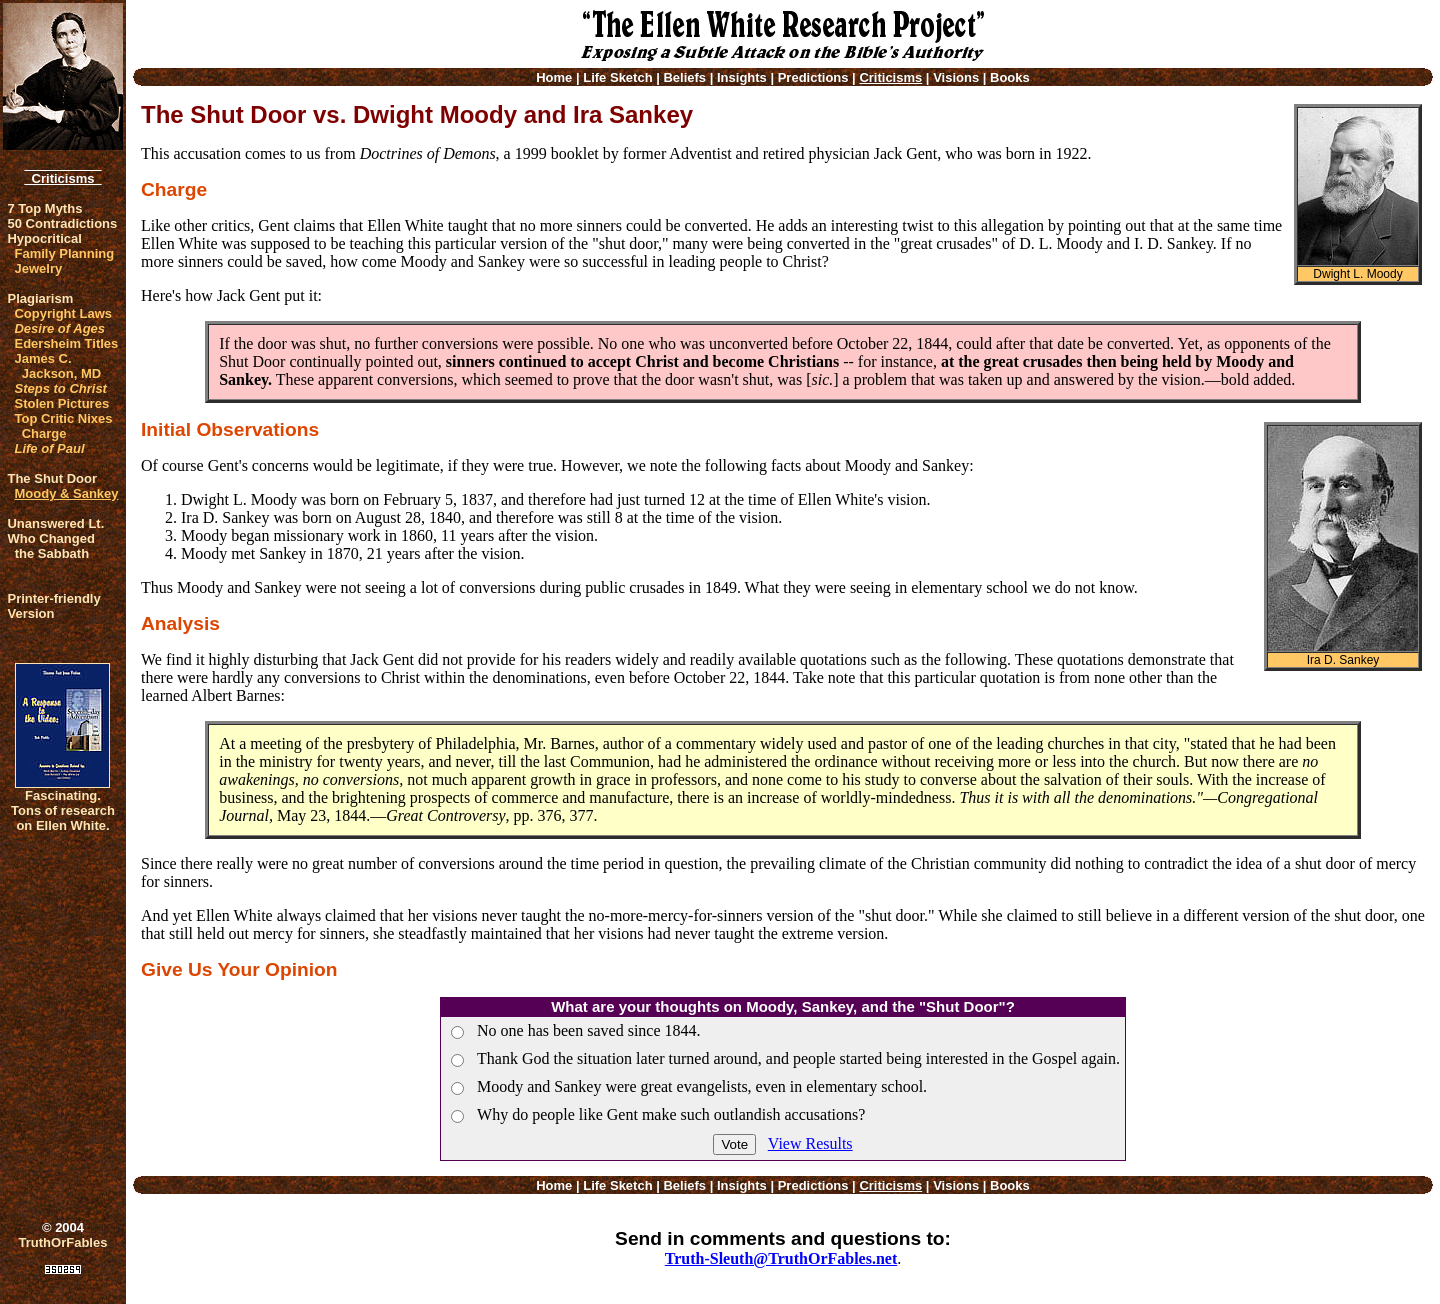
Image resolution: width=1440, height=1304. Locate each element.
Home (554, 77)
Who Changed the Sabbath (50, 546)
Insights (742, 77)
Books (1010, 77)
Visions (956, 77)
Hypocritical (44, 238)
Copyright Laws (63, 313)
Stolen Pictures (61, 403)
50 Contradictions (62, 223)
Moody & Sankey (66, 493)
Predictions (813, 77)
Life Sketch (617, 77)
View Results (810, 1143)
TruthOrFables (63, 1242)
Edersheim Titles (66, 343)
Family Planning (64, 253)
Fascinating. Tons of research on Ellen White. (63, 810)
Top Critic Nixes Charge (63, 426)
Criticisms (62, 178)
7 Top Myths (44, 208)
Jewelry (38, 268)
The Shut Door (52, 478)
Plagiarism (40, 298)
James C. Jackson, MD (57, 366)
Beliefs (684, 77)
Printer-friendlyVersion (53, 606)
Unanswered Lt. (55, 523)
